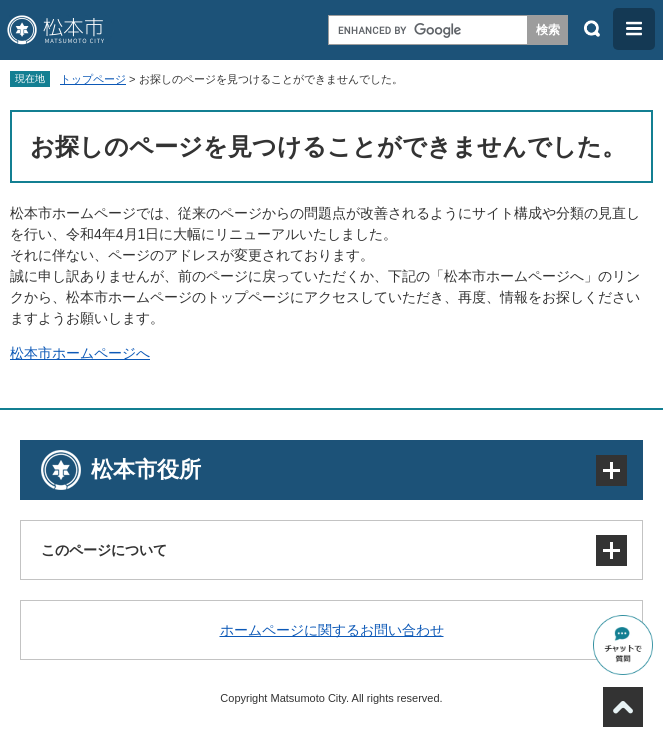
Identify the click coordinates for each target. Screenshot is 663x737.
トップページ (93, 79)
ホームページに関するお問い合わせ (332, 630)
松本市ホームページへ (80, 353)
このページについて (104, 550)
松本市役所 (146, 469)
